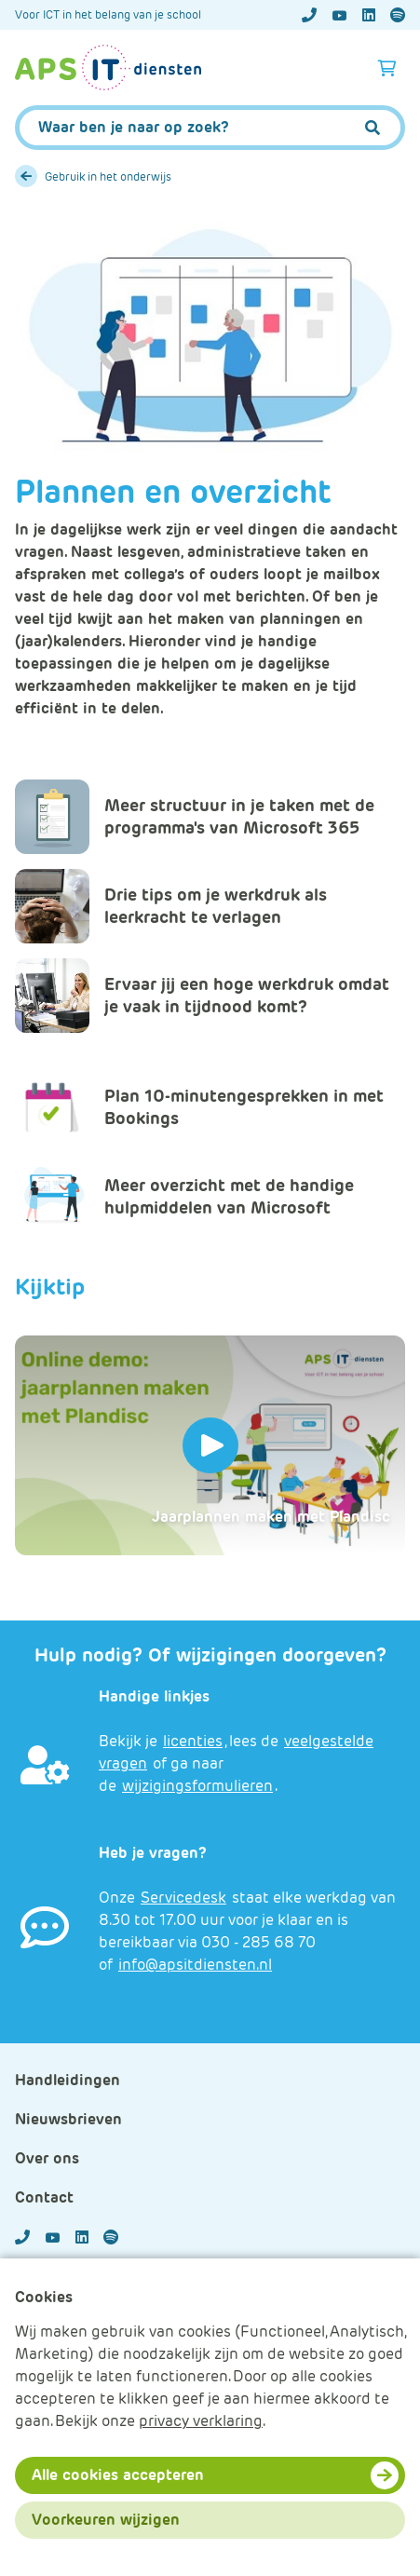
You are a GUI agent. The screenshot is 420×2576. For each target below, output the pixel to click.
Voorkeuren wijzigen (106, 2519)
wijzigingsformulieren (197, 1786)
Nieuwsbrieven (68, 2119)
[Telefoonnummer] (309, 15)
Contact (44, 2197)
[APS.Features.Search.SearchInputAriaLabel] (210, 127)
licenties (193, 1741)
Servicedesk (183, 1897)
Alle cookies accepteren (118, 2475)
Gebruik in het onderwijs (108, 176)
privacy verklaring (201, 2421)
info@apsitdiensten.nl (195, 1964)
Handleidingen (67, 2080)
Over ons (47, 2158)
